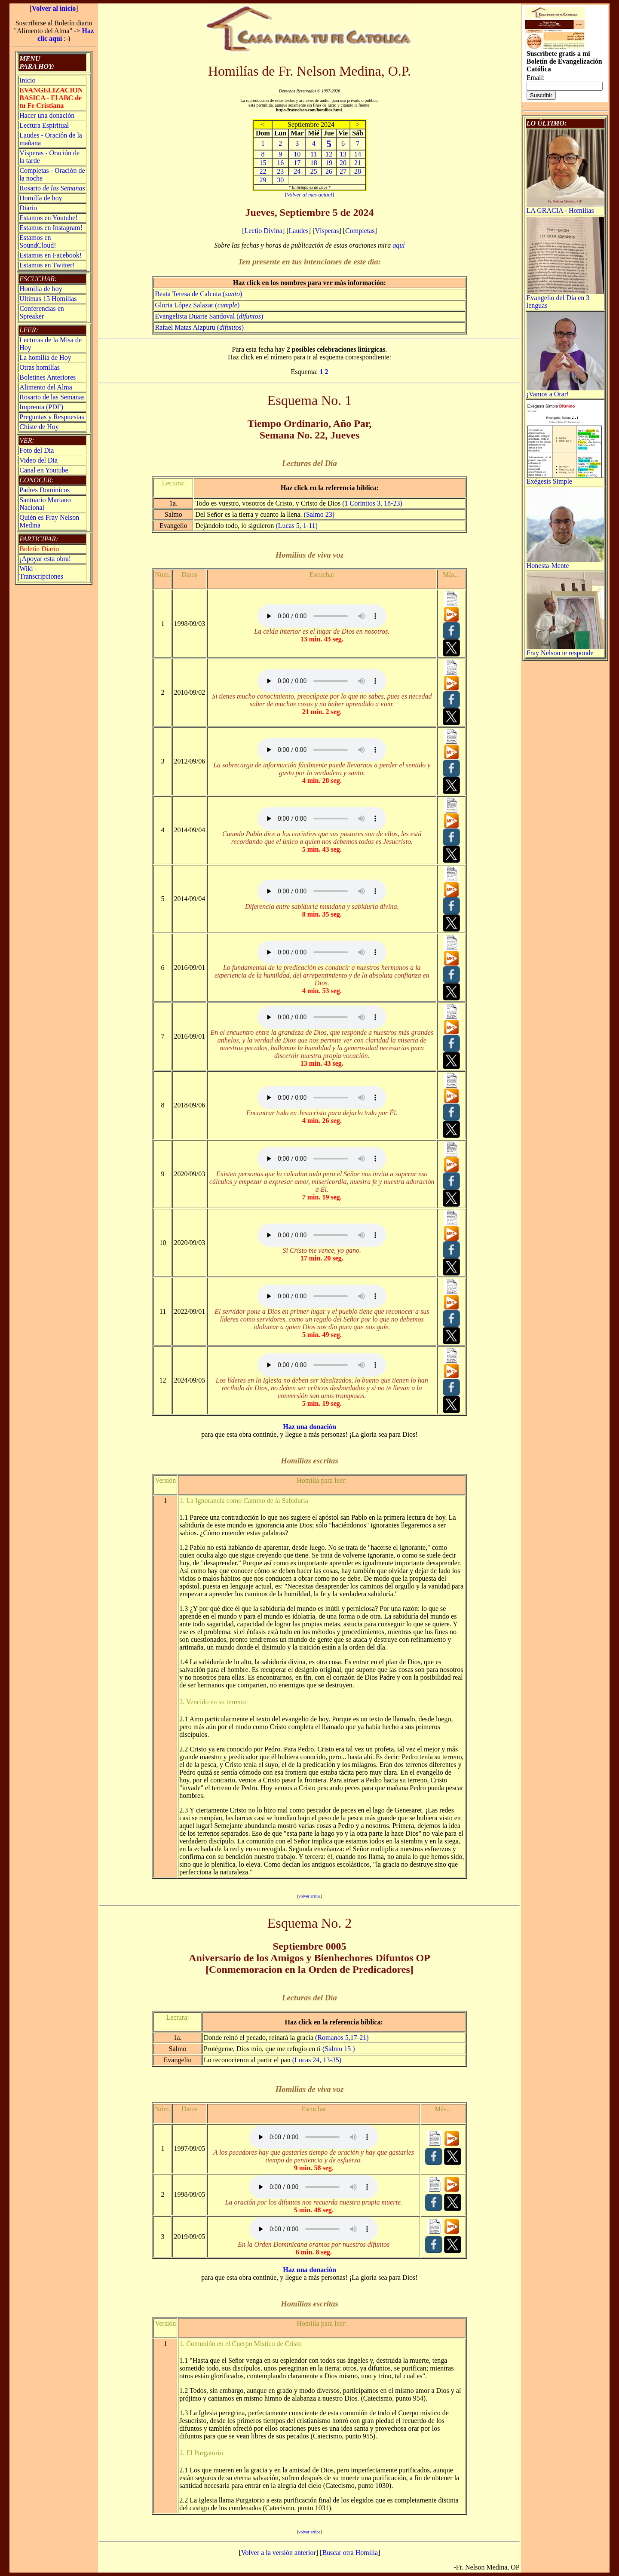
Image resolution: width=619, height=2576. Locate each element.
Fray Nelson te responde (565, 649)
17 (297, 162)
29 (262, 180)
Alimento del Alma (45, 387)
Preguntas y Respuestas (51, 416)
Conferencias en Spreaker (41, 312)
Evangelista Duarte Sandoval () (209, 316)
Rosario (52, 188)
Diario (28, 208)
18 (313, 162)
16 (280, 162)
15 (262, 162)
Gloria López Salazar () (197, 305)
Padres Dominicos (44, 490)
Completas (359, 230)
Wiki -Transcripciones (41, 572)
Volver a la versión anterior (278, 2552)
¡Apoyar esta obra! (45, 558)
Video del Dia (38, 460)
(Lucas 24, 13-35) (316, 2060)
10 (297, 154)
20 (343, 162)
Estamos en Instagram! (51, 227)
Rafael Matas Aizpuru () (199, 327)
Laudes (299, 230)
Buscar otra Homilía (350, 2552)
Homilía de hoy (40, 198)
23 (280, 171)
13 (343, 154)
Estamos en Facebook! (50, 255)
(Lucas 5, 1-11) (297, 525)
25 (313, 171)
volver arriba (309, 1896)
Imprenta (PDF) (41, 407)
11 (313, 154)
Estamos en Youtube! (48, 217)
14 (357, 154)
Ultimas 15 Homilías (48, 298)
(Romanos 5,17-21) (341, 2037)
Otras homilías (39, 367)
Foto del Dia (36, 450)
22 (262, 171)
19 (328, 162)
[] (309, 194)
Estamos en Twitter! (46, 265)
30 (280, 180)
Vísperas (327, 230)
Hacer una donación (46, 115)
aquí (398, 245)
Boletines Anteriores (47, 377)
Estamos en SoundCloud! (37, 241)
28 (357, 171)
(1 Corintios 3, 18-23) (372, 503)
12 (328, 154)
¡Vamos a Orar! (565, 391)
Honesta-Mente (565, 562)
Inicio (27, 80)
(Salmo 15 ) (338, 2048)
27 (343, 171)
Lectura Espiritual (44, 125)
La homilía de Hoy (45, 357)
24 (297, 171)
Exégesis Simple (565, 478)
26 (328, 171)
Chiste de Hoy (39, 426)
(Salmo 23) (319, 514)
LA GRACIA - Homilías (565, 207)
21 (357, 162)
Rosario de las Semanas (52, 397)
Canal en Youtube (43, 470)
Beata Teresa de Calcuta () (198, 293)
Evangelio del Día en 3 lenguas (565, 298)
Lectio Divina (263, 230)
